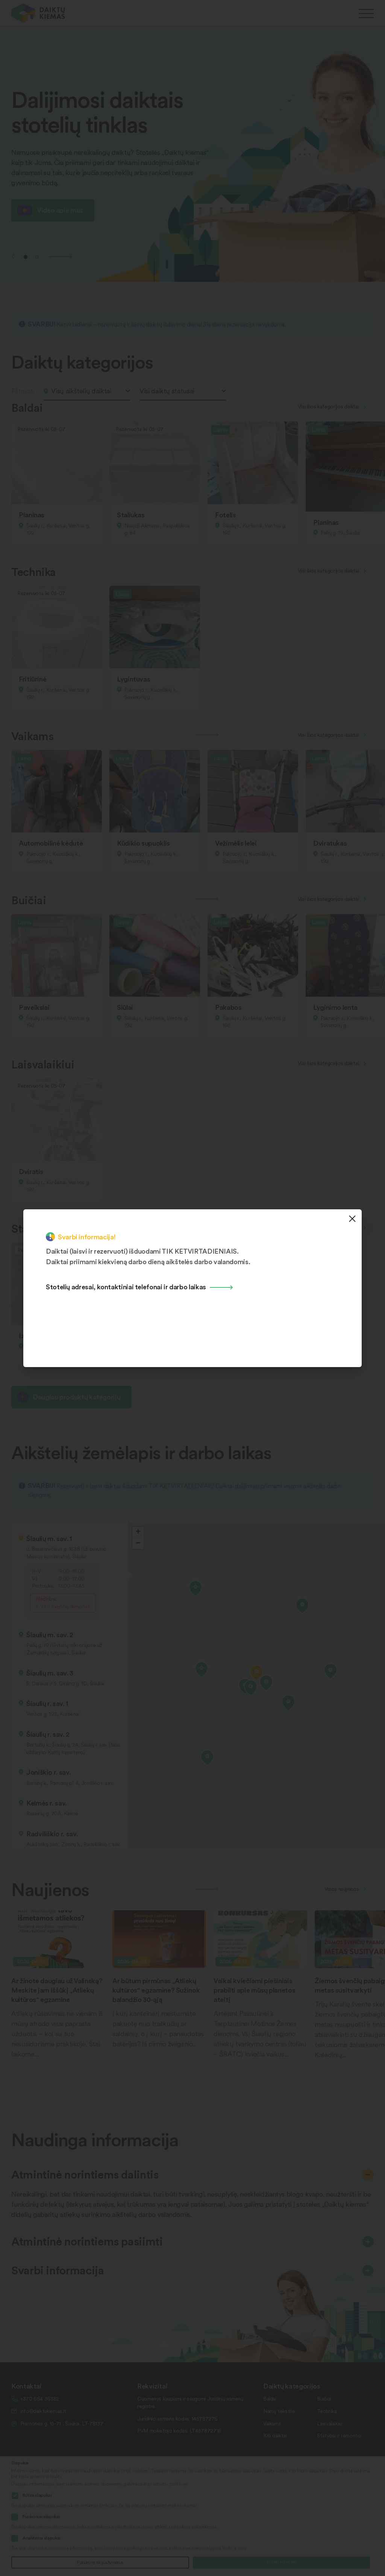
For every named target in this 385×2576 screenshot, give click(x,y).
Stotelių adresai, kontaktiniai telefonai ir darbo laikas (126, 1286)
